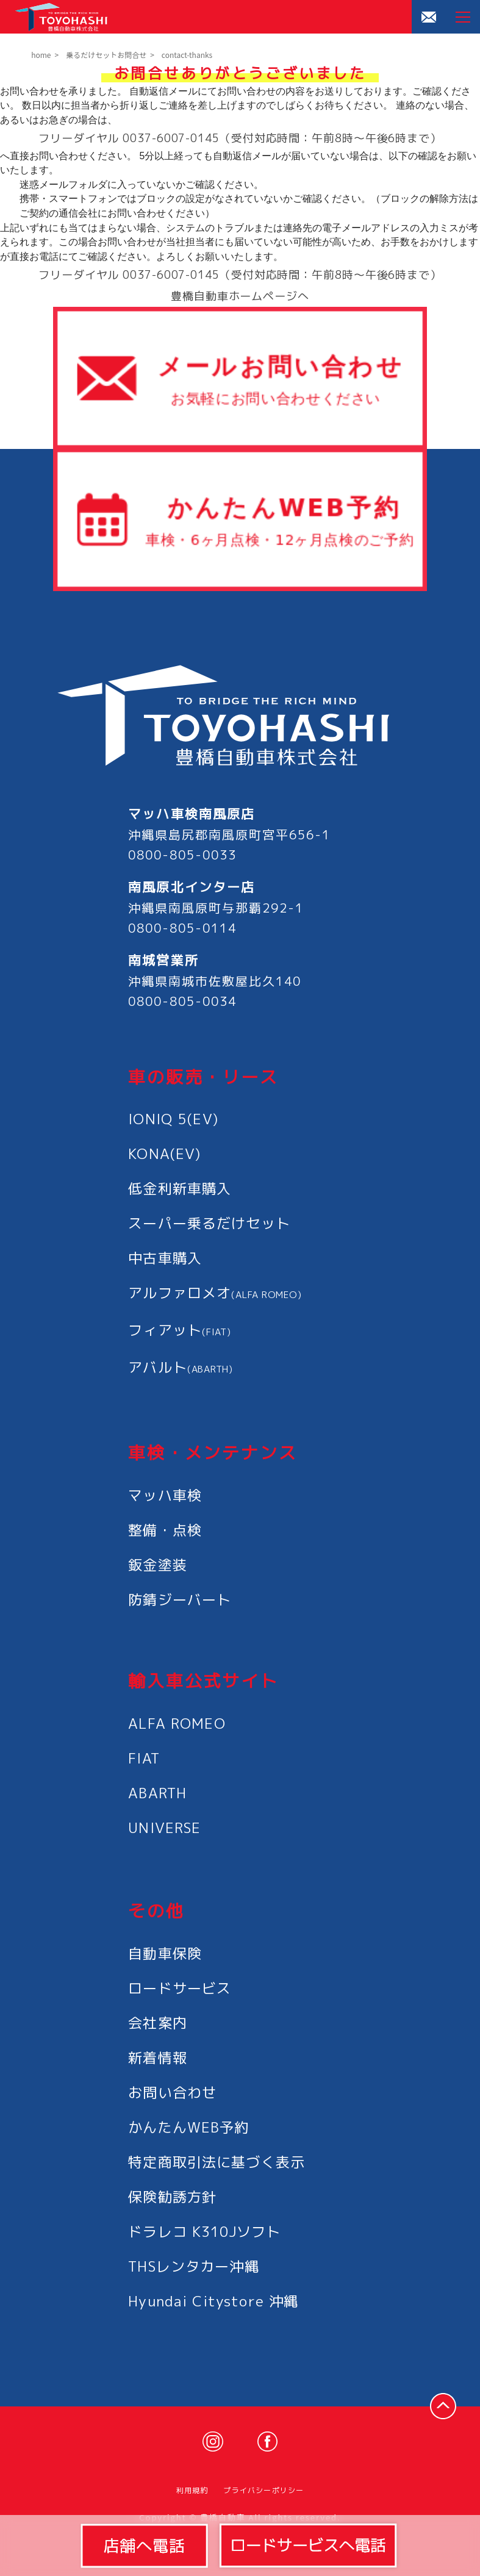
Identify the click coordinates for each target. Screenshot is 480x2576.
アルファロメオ (214, 1292)
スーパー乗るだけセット (209, 1223)
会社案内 (157, 2022)
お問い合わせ (172, 2092)
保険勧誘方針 (172, 2196)
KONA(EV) (164, 1153)
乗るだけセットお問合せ (106, 54)
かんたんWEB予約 (188, 2127)
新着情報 (157, 2057)
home (41, 54)
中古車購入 (165, 1258)
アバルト (180, 1367)
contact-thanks (187, 54)
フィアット (179, 1330)
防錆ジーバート (179, 1599)
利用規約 (192, 2490)
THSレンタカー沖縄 (193, 2266)
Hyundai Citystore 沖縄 (213, 2301)
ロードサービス (179, 1988)
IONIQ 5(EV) (173, 1118)
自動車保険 (165, 1953)
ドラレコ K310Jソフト (204, 2231)
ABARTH (157, 1793)
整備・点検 (165, 1530)
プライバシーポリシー (263, 2490)
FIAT (144, 1758)
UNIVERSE (164, 1827)
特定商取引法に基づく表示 (216, 2162)
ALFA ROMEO (177, 1723)
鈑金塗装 (157, 1564)
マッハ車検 (165, 1495)
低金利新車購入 (179, 1188)
